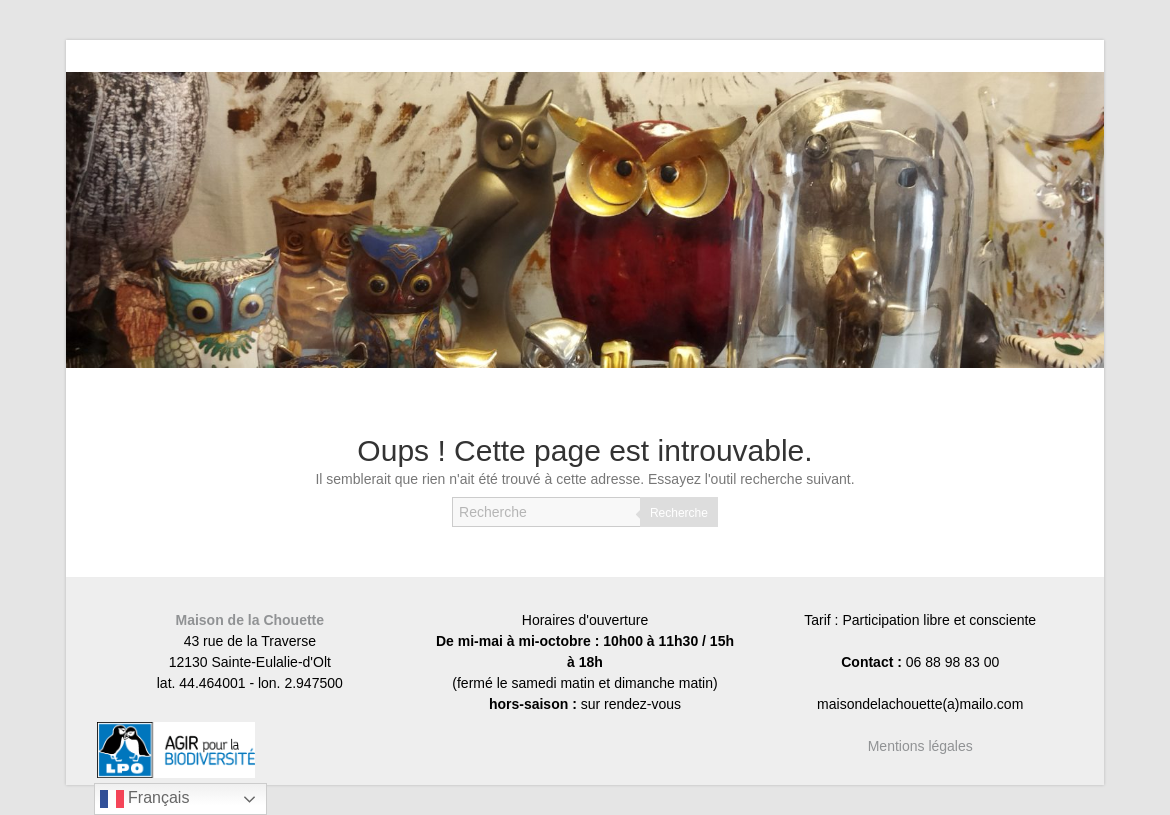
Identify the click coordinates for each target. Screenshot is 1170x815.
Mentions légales (920, 746)
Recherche (679, 513)
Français (145, 799)
